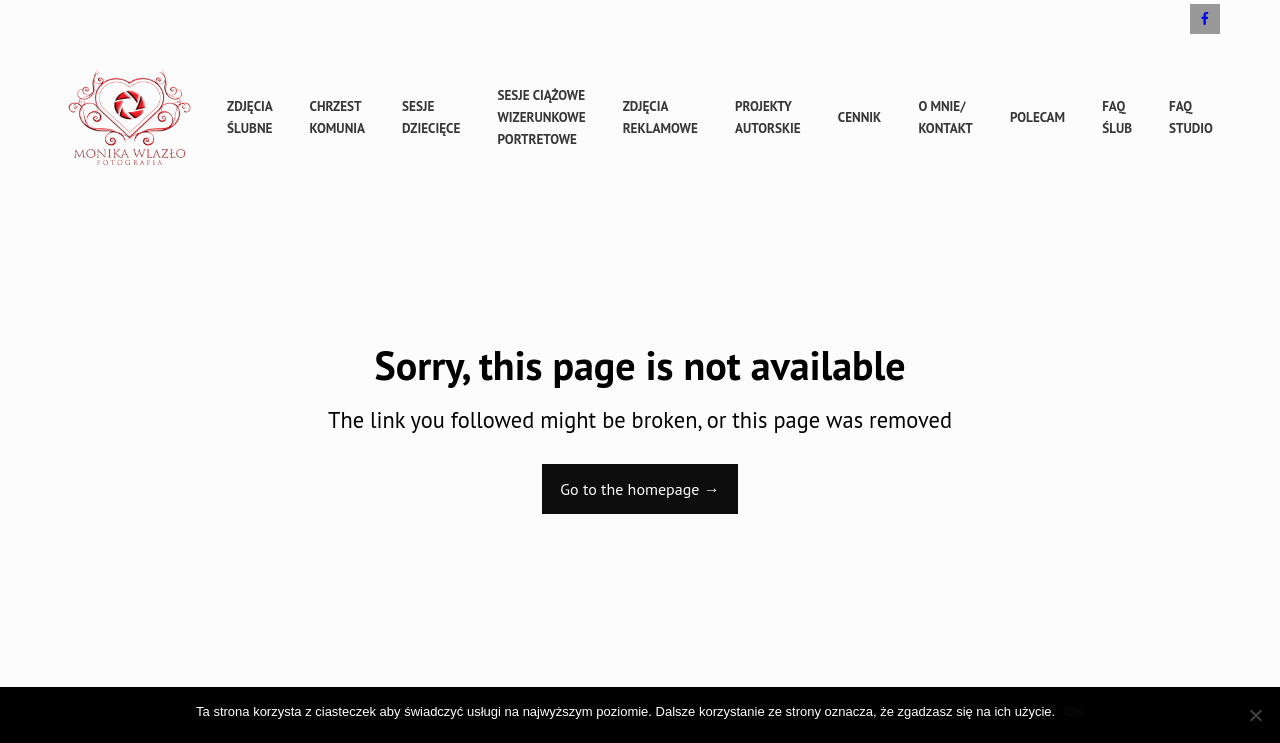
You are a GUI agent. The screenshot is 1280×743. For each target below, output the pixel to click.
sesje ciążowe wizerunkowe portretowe (541, 117)
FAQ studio (1191, 117)
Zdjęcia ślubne (249, 117)
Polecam (1037, 117)
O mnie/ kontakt (945, 117)
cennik (860, 117)
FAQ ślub (1117, 117)
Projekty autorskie (768, 117)
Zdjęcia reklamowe (660, 117)
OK (1074, 711)
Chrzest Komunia (338, 117)
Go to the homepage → (639, 489)
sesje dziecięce (431, 117)
